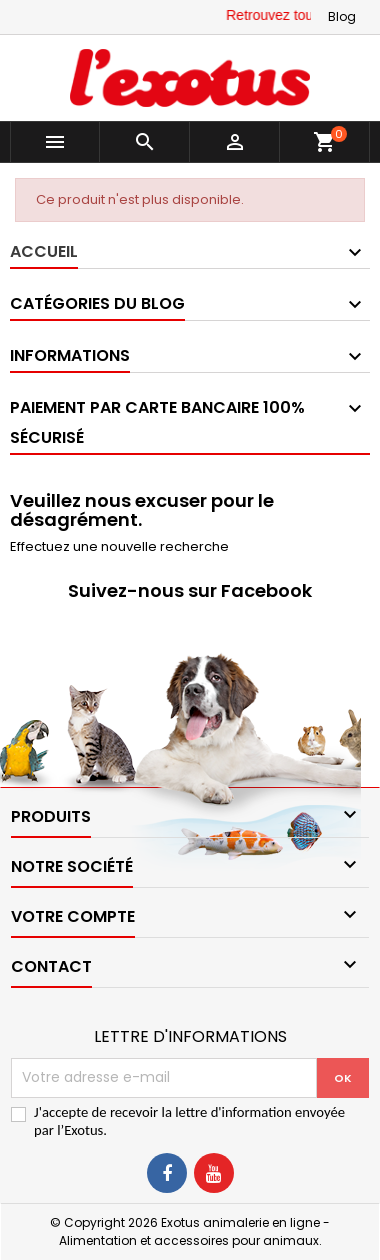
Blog (342, 16)
